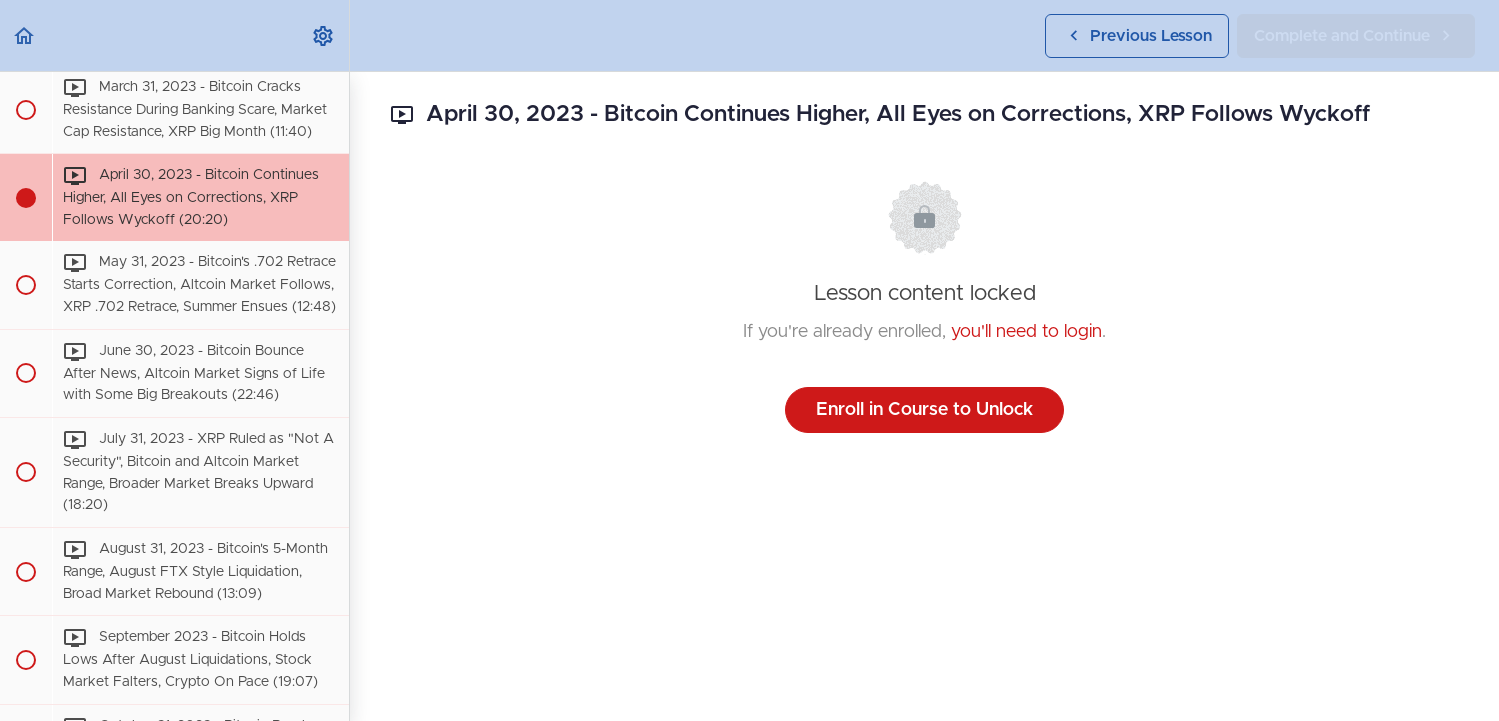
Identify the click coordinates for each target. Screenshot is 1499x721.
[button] (25, 35)
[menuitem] (324, 35)
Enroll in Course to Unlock (924, 410)
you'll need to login (1026, 332)
